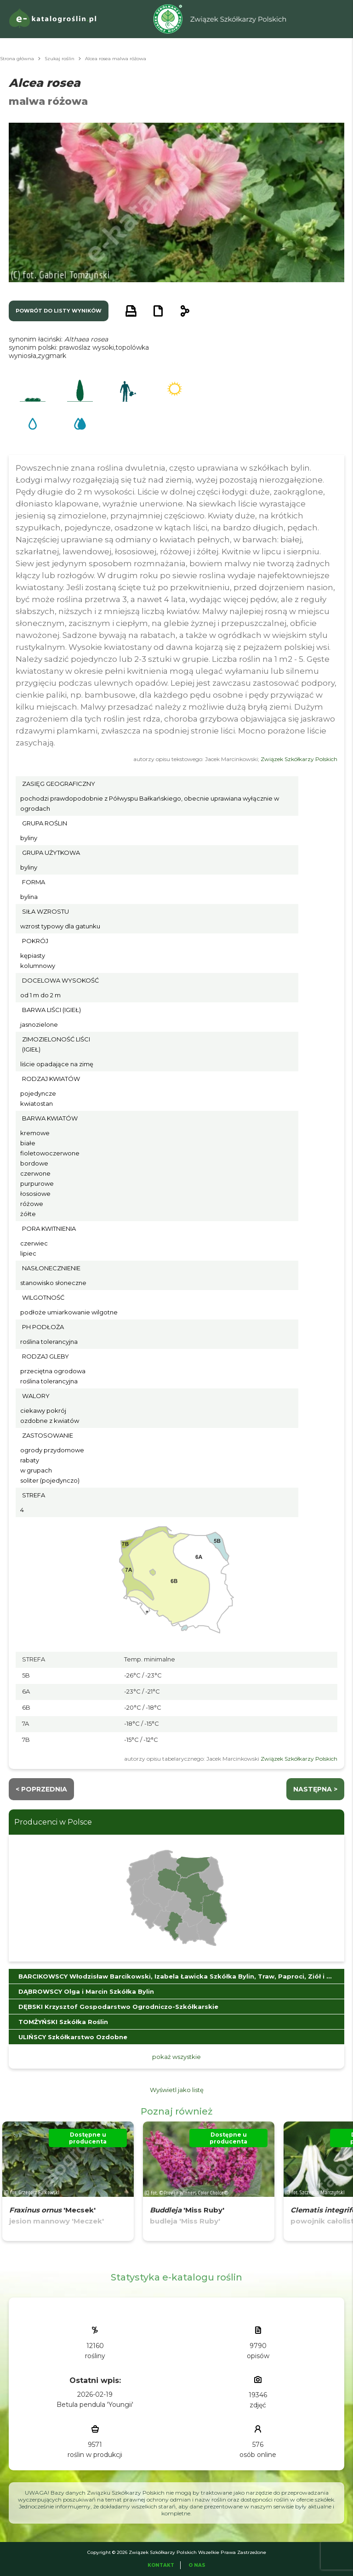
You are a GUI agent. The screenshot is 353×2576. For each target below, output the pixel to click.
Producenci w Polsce (53, 1822)
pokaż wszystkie (176, 2056)
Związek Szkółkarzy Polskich (299, 759)
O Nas (196, 2565)
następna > (315, 1789)
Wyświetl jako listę (177, 2089)
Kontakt (161, 2565)
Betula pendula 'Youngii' (95, 2404)
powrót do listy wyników (59, 310)
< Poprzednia (41, 1789)
